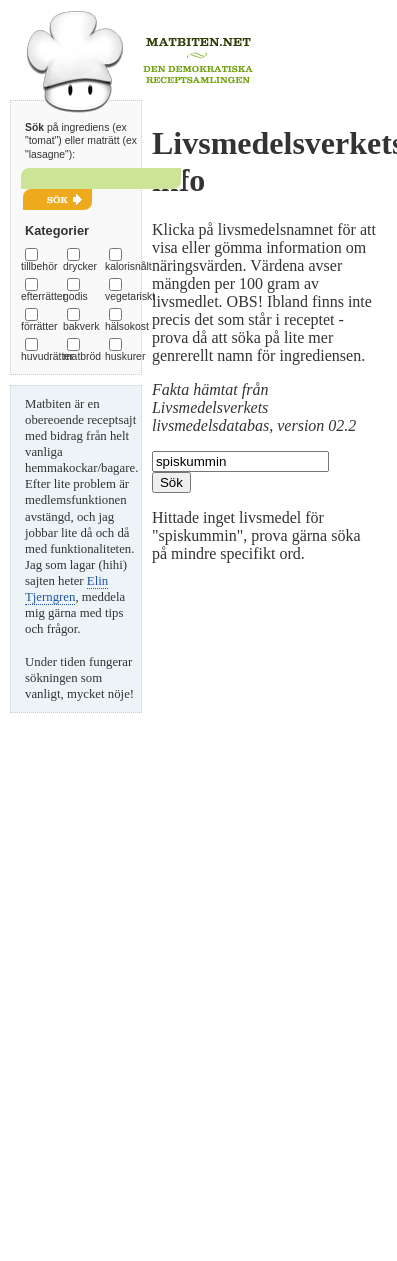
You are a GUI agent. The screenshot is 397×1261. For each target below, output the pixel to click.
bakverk (81, 326)
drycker (80, 266)
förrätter (39, 326)
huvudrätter (47, 356)
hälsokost (127, 326)
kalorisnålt (128, 266)
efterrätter (43, 296)
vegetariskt (130, 296)
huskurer (125, 356)
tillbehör (39, 266)
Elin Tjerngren (66, 589)
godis (75, 296)
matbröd (82, 356)
